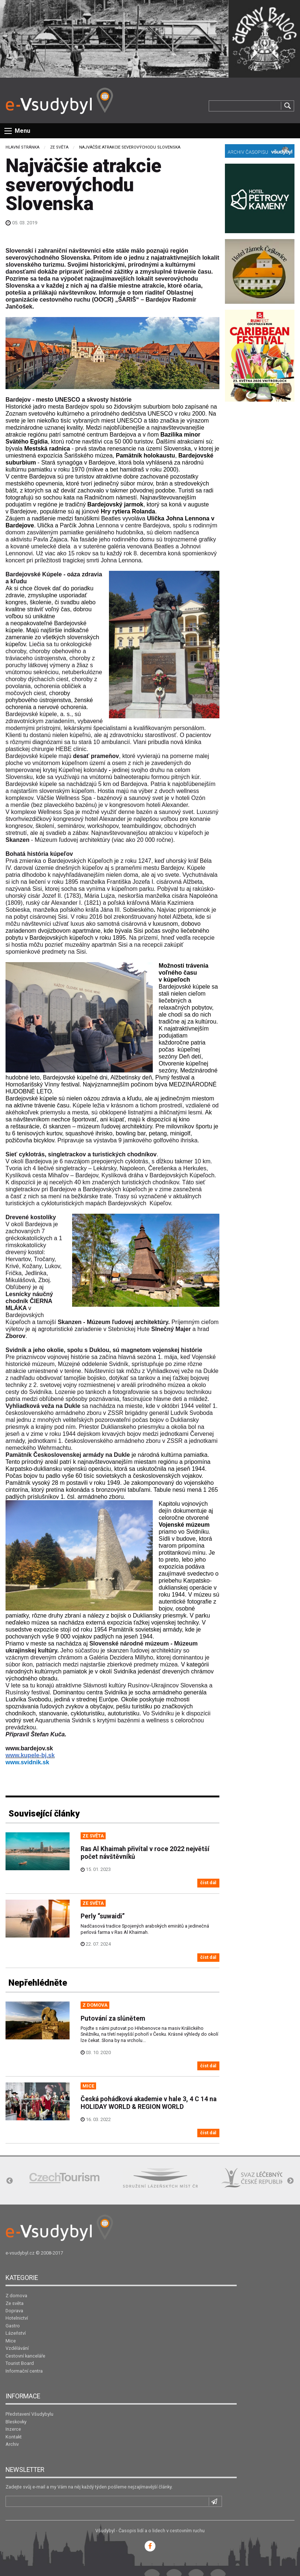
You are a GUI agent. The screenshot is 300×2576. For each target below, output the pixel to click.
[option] (64, 2178)
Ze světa (59, 147)
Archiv (12, 2444)
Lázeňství (16, 2333)
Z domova (16, 2295)
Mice (11, 2341)
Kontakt (14, 2437)
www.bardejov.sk (29, 1748)
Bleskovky (16, 2421)
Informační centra (24, 2371)
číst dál (208, 1882)
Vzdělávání (17, 2348)
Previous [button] (9, 2181)
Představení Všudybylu (29, 2414)
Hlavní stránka (22, 147)
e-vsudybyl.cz (20, 2253)
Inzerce (13, 2429)
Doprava (14, 2310)
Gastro (13, 2325)
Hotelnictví (17, 2318)
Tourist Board (20, 2363)
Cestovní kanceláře (25, 2356)
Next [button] (290, 2181)
